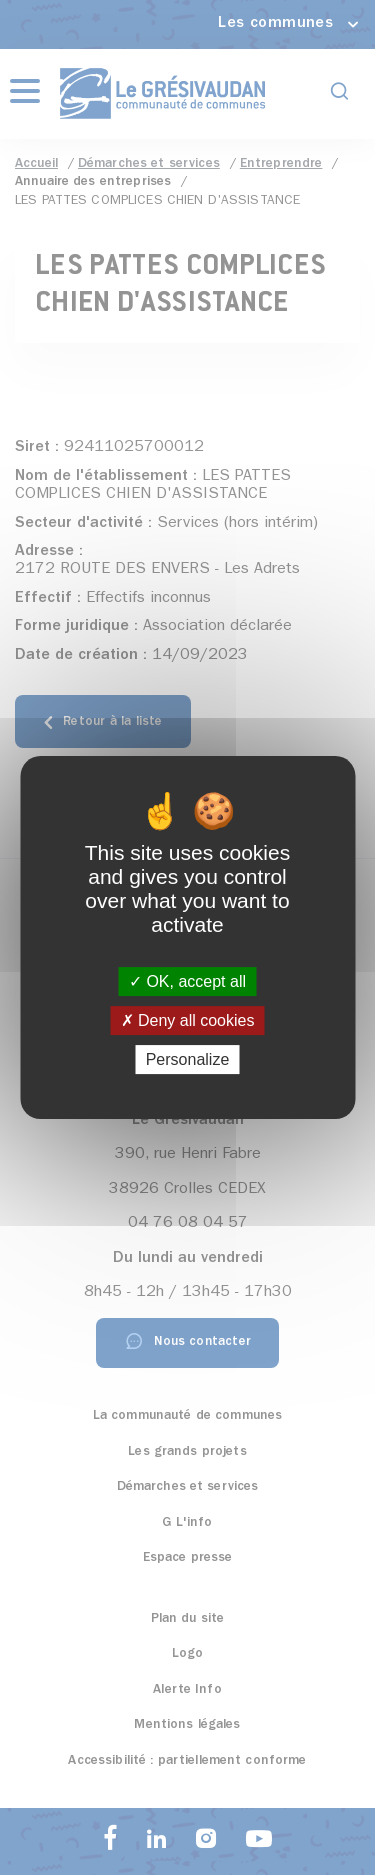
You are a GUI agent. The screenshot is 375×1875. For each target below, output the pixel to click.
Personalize (188, 1059)
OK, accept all (187, 981)
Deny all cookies (188, 1020)
